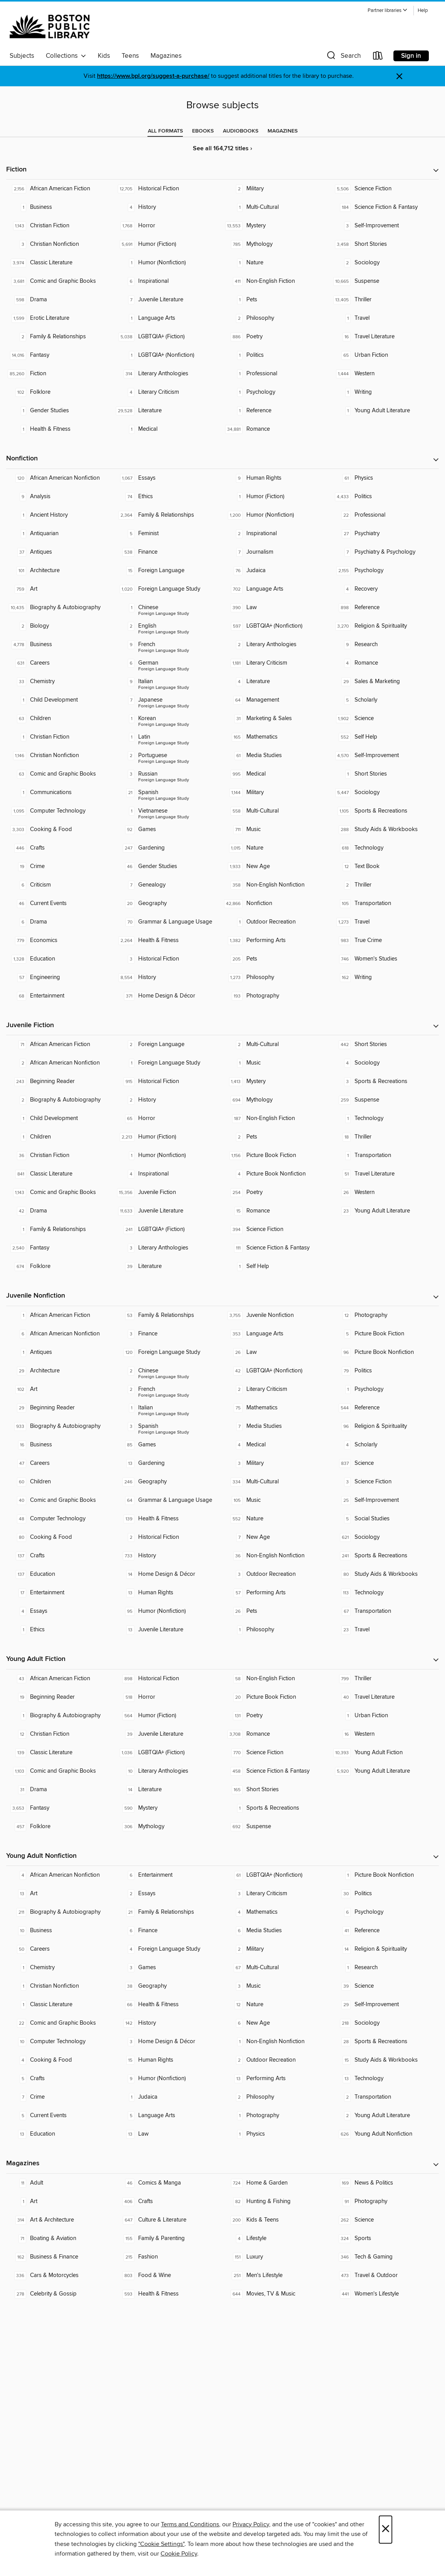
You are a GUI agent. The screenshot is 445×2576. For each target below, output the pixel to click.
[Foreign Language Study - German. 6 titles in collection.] (168, 663)
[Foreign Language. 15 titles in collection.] (168, 570)
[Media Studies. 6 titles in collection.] (276, 1930)
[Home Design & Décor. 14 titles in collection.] (168, 1574)
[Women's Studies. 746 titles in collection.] (385, 959)
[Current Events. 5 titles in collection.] (60, 2115)
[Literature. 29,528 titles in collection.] (168, 410)
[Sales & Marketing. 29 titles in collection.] (385, 681)
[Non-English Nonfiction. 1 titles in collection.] (276, 2041)
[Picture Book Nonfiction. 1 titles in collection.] (385, 1875)
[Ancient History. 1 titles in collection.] (60, 515)
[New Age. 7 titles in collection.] (276, 1537)
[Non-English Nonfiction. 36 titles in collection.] (276, 1556)
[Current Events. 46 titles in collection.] (60, 903)
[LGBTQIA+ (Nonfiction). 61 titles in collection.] (276, 1875)
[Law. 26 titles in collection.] (276, 1352)
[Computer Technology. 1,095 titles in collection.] (60, 811)
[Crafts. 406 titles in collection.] (168, 2201)
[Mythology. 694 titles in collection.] (276, 1100)
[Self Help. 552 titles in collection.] (385, 737)
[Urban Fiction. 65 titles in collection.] (385, 355)
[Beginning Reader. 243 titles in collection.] (60, 1081)
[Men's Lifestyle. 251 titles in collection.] (276, 2275)
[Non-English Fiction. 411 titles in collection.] (276, 281)
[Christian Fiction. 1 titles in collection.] (60, 737)
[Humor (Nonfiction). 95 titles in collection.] (168, 1611)
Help (423, 10)
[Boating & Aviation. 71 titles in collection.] (60, 2238)
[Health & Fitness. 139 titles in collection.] (168, 1519)
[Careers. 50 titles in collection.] (60, 1949)
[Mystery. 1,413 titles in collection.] (276, 1081)
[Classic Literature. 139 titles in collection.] (60, 1752)
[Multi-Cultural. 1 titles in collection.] (276, 207)
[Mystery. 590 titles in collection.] (168, 1808)
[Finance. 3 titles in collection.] (168, 1334)
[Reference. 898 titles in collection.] (385, 607)
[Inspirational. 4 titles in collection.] (168, 1174)
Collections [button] (66, 56)
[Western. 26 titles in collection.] (385, 1192)
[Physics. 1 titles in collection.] (276, 2134)
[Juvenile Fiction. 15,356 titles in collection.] (168, 1192)
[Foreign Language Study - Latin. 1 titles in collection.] (168, 737)
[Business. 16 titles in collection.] (60, 1445)
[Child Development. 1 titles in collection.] (60, 700)
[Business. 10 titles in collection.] (60, 1930)
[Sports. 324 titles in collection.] (385, 2238)
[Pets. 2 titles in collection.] (276, 1137)
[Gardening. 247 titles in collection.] (168, 848)
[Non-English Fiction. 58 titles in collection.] (276, 1678)
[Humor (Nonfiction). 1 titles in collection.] (168, 263)
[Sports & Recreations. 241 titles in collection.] (385, 1556)
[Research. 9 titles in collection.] (385, 644)
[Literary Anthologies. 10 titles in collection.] (168, 1771)
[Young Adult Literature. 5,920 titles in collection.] (385, 1771)
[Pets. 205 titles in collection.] (276, 959)
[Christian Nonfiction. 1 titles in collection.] (60, 1986)
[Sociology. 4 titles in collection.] (385, 1063)
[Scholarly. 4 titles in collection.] (385, 1445)
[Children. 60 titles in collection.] (60, 1482)
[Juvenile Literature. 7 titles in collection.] (168, 300)
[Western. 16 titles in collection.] (385, 1734)
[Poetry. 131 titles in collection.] (276, 1715)
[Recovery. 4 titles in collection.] (385, 589)
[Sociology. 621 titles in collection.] (385, 1537)
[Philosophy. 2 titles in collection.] (276, 318)
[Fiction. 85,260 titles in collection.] (60, 373)
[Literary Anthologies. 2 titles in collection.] (276, 644)
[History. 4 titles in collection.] (168, 207)
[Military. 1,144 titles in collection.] (276, 792)
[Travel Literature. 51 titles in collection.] (385, 1174)
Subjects (22, 56)
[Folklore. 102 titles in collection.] (60, 392)
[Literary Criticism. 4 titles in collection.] (168, 392)
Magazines (166, 56)
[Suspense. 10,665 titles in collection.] (385, 281)
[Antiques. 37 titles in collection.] (60, 552)
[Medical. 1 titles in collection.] (168, 429)
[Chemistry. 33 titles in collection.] (60, 681)
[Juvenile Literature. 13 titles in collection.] (168, 1629)
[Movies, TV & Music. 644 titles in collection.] (276, 2294)
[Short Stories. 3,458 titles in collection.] (385, 244)
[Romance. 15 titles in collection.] (276, 1211)
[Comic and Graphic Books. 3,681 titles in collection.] (60, 281)
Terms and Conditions (190, 2524)
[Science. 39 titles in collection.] (385, 1986)
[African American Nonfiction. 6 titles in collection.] (60, 1334)
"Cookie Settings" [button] (161, 2544)
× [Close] (385, 2529)
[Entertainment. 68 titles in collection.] (60, 996)
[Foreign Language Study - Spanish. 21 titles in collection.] (168, 792)
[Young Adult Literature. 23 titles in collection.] (385, 1211)
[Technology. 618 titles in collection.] (385, 848)
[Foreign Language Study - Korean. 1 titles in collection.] (168, 718)
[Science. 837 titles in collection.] (385, 1463)
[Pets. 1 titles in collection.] (276, 300)
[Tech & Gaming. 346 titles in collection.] (385, 2257)
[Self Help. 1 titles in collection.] (276, 1266)
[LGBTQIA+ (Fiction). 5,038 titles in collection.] (168, 336)
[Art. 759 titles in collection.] (60, 589)
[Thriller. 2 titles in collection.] (385, 885)
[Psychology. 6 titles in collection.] (385, 1912)
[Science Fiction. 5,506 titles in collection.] (385, 189)
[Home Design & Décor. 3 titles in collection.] (168, 2041)
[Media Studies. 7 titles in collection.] (276, 1426)
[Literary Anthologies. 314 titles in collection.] (168, 373)
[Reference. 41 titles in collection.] (385, 1930)
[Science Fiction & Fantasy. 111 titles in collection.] (276, 1248)
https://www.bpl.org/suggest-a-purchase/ (153, 76)
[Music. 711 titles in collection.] (276, 829)
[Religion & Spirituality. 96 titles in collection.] (385, 1426)
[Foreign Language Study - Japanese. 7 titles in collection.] (168, 700)
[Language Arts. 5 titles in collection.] (168, 2115)
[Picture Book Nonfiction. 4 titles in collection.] (276, 1174)
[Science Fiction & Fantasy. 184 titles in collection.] (385, 207)
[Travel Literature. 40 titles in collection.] (385, 1697)
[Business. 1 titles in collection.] (60, 207)
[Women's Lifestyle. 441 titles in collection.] (385, 2294)
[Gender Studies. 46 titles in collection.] (168, 866)
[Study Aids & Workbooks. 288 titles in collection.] (385, 829)
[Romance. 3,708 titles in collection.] (276, 1734)
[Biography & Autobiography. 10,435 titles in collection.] (60, 607)
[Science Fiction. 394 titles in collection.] (276, 1229)
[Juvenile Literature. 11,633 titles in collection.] (168, 1211)
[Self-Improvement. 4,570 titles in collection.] (385, 755)
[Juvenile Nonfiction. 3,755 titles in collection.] (276, 1315)
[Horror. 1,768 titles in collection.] (168, 226)
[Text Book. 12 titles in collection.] (385, 866)
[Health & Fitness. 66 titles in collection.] (168, 2004)
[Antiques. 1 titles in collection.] (60, 1352)
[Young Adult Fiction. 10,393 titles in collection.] (385, 1752)
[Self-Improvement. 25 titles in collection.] (385, 1500)
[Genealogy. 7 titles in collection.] (168, 885)
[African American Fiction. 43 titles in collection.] (60, 1678)
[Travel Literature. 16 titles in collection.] (385, 336)
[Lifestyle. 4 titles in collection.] (276, 2238)
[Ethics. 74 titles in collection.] (168, 496)
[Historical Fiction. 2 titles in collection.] (168, 1537)
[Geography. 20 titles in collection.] (168, 903)
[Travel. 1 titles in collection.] (385, 318)
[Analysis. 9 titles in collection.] (60, 496)
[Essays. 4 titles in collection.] (60, 1611)
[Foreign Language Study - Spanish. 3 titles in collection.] (168, 1426)
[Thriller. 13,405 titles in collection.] (385, 300)
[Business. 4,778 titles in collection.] (60, 644)
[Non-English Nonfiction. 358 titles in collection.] (276, 885)
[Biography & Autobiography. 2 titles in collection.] (60, 1100)
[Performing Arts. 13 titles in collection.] (276, 2078)
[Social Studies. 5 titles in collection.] (385, 1519)
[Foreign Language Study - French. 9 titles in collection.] (168, 644)
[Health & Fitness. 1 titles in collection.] (60, 429)
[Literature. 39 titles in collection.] (168, 1266)
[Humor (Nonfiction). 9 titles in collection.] (168, 2078)
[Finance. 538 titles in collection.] (168, 552)
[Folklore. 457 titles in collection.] (60, 1826)
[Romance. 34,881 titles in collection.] (276, 429)
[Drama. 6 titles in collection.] (60, 922)
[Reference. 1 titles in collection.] (276, 410)
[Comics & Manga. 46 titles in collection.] (168, 2183)
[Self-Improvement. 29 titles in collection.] (385, 2004)
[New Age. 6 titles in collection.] (276, 2023)
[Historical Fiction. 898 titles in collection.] (168, 1678)
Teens (130, 56)
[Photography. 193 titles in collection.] (276, 996)
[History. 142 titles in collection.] (168, 2023)
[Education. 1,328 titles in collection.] (60, 959)
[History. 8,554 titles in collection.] (168, 977)
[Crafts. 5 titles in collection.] (60, 2078)
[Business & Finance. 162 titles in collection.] (60, 2257)
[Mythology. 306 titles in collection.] (168, 1826)
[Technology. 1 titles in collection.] (385, 1118)
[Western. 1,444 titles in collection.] (385, 373)
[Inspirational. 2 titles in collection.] (276, 533)
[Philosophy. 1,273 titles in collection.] (276, 977)
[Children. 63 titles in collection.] (60, 718)
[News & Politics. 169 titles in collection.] (385, 2183)
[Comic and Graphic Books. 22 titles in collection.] (60, 2023)
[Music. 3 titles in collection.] (276, 1986)
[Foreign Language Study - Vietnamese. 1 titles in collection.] (168, 811)
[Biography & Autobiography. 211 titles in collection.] (60, 1912)
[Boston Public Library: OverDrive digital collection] (49, 26)
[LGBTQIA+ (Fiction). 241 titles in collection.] (168, 1229)
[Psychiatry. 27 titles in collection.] (385, 533)
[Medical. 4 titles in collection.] (276, 1445)
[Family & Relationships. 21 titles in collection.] (168, 1912)
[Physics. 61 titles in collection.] (385, 478)
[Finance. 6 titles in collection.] (168, 1930)
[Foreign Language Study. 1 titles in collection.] (168, 1063)
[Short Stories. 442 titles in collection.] (385, 1044)
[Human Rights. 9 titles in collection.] (276, 478)
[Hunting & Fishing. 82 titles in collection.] (276, 2201)
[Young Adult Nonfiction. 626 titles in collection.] (385, 2134)
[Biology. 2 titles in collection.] (60, 626)
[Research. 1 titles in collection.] (385, 1967)
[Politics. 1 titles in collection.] (276, 355)
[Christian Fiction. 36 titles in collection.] (60, 1155)
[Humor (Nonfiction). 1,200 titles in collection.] (276, 515)
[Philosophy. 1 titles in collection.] (276, 1629)
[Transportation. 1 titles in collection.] (385, 1155)
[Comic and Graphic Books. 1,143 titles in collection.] (60, 1192)
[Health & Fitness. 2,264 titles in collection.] (168, 940)
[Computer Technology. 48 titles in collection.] (60, 1519)
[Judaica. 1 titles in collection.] (168, 2097)
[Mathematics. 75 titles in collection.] (276, 1408)
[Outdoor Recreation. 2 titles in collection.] (276, 2060)
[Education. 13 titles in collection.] (60, 2134)
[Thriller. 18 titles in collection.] (385, 1137)
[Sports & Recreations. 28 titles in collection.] (385, 2041)
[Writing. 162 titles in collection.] (385, 977)
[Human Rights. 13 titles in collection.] (168, 1593)
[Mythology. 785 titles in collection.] (276, 244)
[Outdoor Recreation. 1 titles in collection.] (276, 922)
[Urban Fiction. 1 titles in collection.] (385, 1715)
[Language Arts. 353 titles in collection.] (276, 1334)
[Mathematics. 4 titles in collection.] (276, 1912)
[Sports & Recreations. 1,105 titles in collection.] (385, 811)
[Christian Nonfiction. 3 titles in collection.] (60, 244)
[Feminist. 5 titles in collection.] (168, 533)
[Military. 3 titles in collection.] (276, 1463)
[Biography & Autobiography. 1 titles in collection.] (60, 1715)
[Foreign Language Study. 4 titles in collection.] (168, 1949)
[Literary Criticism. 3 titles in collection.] (276, 1893)
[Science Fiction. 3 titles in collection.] (385, 1482)
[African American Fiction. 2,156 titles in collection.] (60, 189)
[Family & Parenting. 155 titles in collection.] (168, 2238)
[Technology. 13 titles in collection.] (385, 2078)
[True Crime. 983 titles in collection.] (385, 940)
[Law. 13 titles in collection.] (168, 2134)
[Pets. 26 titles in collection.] (276, 1611)
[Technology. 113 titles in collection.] (385, 1593)
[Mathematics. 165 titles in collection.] (276, 737)
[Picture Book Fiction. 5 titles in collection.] (385, 1334)
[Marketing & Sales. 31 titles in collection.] (276, 718)
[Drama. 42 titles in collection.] (60, 1211)
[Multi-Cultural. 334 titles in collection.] (276, 1482)
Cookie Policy (179, 2554)
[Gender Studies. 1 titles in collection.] (60, 410)
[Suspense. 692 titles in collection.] (276, 1826)
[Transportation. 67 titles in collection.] (385, 1611)
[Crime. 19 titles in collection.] (60, 866)
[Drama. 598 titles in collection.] (60, 300)
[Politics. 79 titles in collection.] (385, 1371)
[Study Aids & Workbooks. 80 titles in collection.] (385, 1574)
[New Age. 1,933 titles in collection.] (276, 866)
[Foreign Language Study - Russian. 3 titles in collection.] (168, 774)
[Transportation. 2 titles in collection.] (385, 2097)
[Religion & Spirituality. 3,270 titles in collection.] (385, 626)
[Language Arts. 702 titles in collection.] (276, 589)
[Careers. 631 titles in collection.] (60, 663)
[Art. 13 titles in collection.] (60, 1893)
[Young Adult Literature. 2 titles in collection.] (385, 2115)
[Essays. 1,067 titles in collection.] (168, 478)
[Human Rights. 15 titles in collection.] (168, 2060)
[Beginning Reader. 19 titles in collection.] (60, 1697)
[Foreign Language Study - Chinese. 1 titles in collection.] (168, 607)
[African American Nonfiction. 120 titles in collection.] (60, 478)
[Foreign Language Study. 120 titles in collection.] (168, 1352)
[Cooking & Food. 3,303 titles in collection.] (60, 829)
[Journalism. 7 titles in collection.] (276, 552)
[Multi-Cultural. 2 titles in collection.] (276, 1044)
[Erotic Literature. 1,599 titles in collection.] (60, 318)
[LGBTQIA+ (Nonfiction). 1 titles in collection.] (168, 355)
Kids (104, 56)
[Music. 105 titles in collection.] (276, 1500)
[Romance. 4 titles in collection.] (385, 663)
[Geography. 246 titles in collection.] (168, 1482)
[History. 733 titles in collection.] (168, 1556)
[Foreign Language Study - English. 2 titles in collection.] (168, 626)
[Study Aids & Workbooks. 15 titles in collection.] (385, 2060)
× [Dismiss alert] (399, 76)
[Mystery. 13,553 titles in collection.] (276, 226)
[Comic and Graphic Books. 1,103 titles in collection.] (60, 1771)
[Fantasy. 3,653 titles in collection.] (60, 1808)
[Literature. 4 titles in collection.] (276, 681)
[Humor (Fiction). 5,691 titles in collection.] (168, 244)
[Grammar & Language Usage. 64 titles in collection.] (168, 1500)
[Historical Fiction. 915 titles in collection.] (168, 1081)
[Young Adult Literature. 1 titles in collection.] (385, 410)
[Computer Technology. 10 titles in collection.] (60, 2041)
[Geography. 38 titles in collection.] (168, 1986)
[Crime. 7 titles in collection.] (60, 2097)
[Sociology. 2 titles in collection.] (385, 263)
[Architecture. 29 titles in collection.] (60, 1371)
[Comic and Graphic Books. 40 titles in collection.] (60, 1500)
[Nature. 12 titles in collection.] (276, 2004)
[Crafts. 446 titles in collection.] (60, 848)
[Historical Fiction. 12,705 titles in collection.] (168, 189)
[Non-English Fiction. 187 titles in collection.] (276, 1118)
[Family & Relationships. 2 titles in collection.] (60, 336)
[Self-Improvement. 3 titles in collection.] (385, 226)
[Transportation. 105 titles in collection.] (385, 903)
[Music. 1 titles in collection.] (276, 1063)
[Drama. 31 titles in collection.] (60, 1789)
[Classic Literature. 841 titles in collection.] (60, 1174)
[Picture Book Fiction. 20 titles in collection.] (276, 1697)
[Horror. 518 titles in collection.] (168, 1697)
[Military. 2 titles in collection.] (276, 189)
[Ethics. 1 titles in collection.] (60, 1629)
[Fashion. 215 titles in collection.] (168, 2257)
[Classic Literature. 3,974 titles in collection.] (60, 263)
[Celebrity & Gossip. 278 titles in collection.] (60, 2294)
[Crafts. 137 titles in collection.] (60, 1556)
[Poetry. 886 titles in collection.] (276, 336)
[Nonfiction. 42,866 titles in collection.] (276, 903)
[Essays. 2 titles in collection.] (168, 1893)
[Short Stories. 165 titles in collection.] (276, 1789)
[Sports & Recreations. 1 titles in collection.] (276, 1808)
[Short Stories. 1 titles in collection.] (385, 774)
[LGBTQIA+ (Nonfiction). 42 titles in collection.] (276, 1371)
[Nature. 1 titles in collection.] (276, 263)
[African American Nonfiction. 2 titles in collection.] (60, 1063)
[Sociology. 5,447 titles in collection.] (385, 792)
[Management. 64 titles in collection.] (276, 700)
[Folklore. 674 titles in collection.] (60, 1266)
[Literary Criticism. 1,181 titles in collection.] (276, 663)
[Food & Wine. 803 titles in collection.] (168, 2275)
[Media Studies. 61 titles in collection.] (276, 755)
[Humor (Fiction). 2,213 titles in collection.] (168, 1137)
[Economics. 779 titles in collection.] (60, 940)
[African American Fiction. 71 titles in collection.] (60, 1044)
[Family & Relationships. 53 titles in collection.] (168, 1315)
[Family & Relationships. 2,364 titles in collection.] (168, 515)
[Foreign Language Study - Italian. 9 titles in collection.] (168, 681)
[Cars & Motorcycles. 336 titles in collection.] (60, 2275)
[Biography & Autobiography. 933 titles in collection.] (60, 1426)
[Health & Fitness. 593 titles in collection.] (168, 2294)
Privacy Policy (251, 2524)
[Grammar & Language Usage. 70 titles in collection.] (168, 922)
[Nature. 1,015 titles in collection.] (276, 848)
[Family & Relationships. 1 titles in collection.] (60, 1229)
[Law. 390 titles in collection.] (276, 607)
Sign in (411, 56)
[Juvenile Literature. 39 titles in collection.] (168, 1734)
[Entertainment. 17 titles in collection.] (60, 1593)
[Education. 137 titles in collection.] (60, 1574)
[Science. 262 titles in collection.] (385, 2220)
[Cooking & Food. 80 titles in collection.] (60, 1537)
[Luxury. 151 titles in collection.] (276, 2257)
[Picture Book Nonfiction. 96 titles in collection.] (385, 1352)
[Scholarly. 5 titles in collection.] (385, 700)
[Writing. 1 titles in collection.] (385, 392)
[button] (388, 10)
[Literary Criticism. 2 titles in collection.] (276, 1389)
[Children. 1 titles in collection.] (60, 1137)
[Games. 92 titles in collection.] (168, 829)
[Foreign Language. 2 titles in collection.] (168, 1044)
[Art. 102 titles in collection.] (60, 1389)
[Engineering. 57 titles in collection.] (60, 977)
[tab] (165, 131)
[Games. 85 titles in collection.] (168, 1445)
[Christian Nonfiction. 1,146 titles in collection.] (60, 755)
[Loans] (378, 57)
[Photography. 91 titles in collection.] (385, 2201)
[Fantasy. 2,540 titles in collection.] (60, 1248)
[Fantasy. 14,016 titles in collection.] (60, 355)
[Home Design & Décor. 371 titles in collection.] (168, 996)
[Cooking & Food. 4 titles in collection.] (60, 2060)
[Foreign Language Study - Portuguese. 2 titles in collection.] (168, 755)
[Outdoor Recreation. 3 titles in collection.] (276, 1574)
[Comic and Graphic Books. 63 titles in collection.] (60, 774)
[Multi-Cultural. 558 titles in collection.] (276, 811)
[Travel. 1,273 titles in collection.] (385, 922)
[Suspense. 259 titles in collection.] (385, 1100)
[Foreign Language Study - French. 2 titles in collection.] (168, 1389)
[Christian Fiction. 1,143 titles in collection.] (60, 226)
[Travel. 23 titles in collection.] (385, 1629)
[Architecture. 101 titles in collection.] (60, 570)
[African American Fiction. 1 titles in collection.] (60, 1315)
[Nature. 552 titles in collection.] (276, 1519)
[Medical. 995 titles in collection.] (276, 774)
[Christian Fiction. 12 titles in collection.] (60, 1734)
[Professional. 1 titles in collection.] (276, 373)
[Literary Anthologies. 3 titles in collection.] (168, 1248)
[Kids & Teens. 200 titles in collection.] (276, 2220)
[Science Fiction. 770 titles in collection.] (276, 1752)
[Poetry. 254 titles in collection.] (276, 1192)
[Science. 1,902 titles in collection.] (385, 718)
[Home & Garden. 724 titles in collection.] (276, 2183)
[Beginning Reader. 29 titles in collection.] (60, 1408)
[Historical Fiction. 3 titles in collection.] (168, 959)
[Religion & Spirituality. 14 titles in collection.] (385, 1949)
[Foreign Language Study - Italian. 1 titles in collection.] (168, 1408)
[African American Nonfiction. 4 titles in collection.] (60, 1875)
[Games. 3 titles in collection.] (168, 1967)
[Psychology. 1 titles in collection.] (276, 392)
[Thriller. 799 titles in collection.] (385, 1678)
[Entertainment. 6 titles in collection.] (168, 1875)
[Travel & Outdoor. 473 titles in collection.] (385, 2275)
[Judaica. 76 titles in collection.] (276, 570)
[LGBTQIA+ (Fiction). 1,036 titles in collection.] (168, 1752)
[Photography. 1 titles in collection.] (276, 2115)
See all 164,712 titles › (222, 148)
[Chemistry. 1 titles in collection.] (60, 1967)
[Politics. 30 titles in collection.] (385, 1893)
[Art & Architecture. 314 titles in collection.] (60, 2220)
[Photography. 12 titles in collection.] (385, 1315)
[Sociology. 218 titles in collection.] (385, 2023)
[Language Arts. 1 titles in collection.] (168, 318)
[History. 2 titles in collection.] (168, 1100)
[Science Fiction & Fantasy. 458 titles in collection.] (276, 1771)
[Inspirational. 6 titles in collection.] (168, 281)
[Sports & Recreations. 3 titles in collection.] (385, 1081)
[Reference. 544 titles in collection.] (385, 1408)
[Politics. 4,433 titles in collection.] (385, 496)
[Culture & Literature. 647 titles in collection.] (168, 2220)
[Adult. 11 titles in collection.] (60, 2183)
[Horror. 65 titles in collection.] (168, 1118)
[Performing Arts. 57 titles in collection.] (276, 1593)
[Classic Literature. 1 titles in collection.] (60, 2004)
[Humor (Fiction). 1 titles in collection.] (276, 496)
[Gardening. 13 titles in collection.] (168, 1463)
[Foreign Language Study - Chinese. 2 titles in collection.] (168, 1371)
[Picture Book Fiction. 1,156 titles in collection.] (276, 1155)
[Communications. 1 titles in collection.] (60, 792)
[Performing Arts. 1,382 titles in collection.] (276, 940)
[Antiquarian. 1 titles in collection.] (60, 533)
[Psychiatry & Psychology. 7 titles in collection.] (385, 552)
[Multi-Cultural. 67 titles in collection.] (276, 1967)
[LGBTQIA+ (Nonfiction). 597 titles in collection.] (276, 626)
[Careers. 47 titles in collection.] (60, 1463)
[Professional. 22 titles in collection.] (385, 515)
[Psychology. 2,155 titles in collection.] (385, 570)
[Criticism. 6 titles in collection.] (60, 885)
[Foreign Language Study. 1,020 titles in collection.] (168, 589)
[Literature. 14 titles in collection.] (168, 1789)
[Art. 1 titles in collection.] (60, 2201)
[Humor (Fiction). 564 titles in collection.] (168, 1715)
